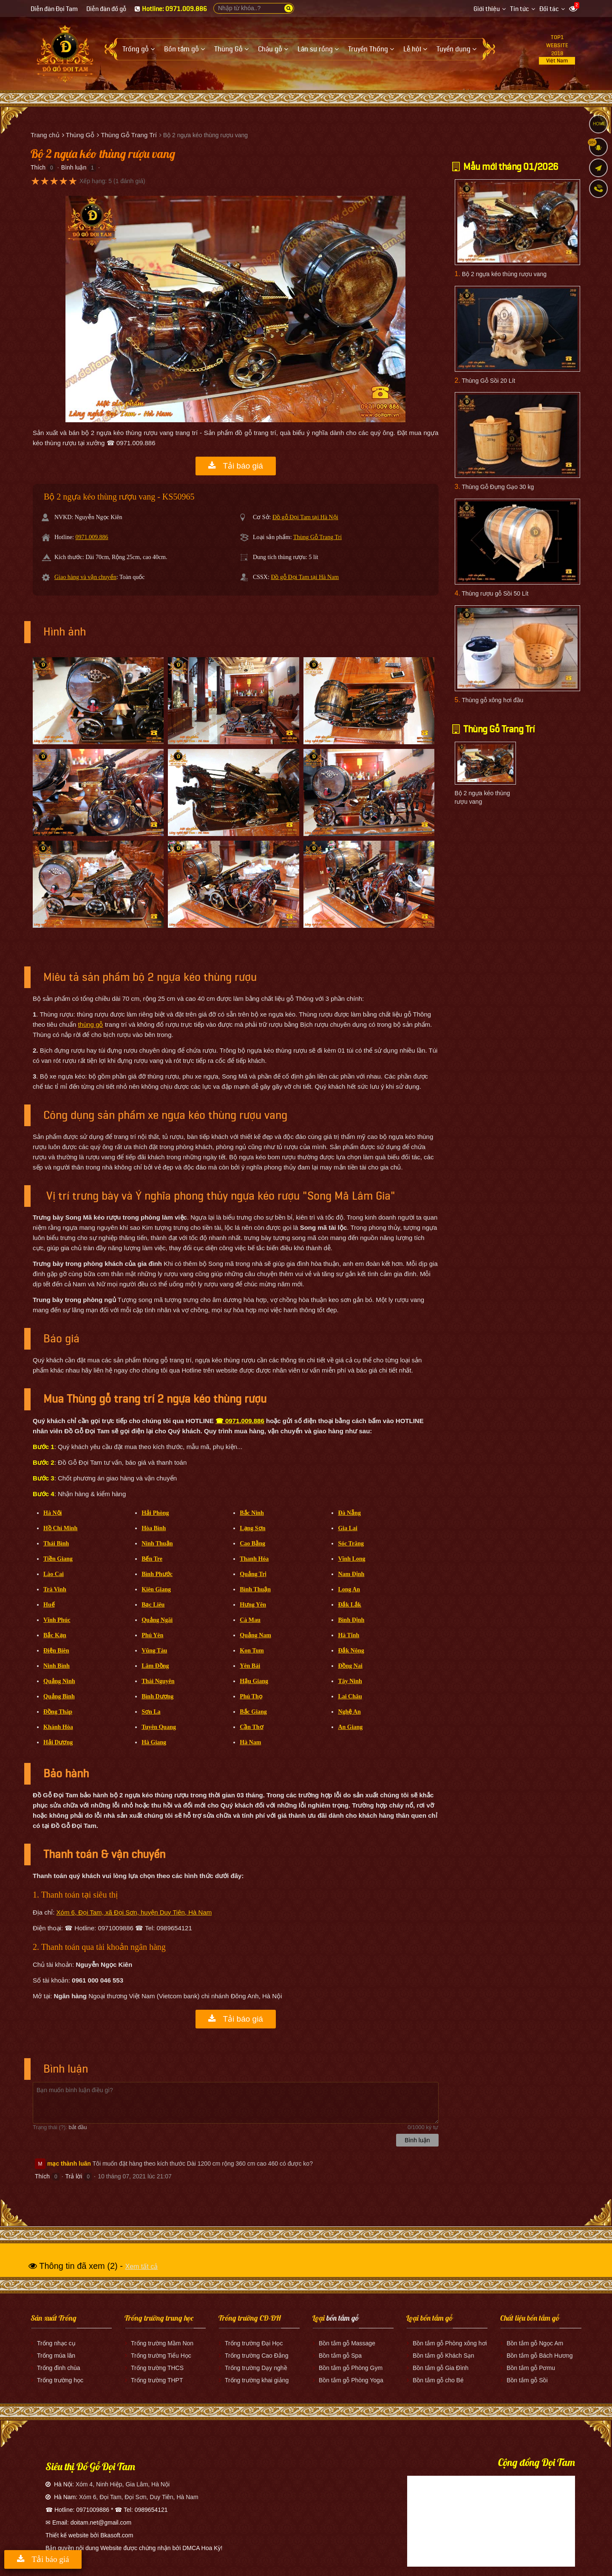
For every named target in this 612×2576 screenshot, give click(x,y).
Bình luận (73, 167)
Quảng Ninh (59, 1681)
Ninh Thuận (157, 1543)
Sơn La (151, 1712)
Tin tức (519, 9)
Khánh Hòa (58, 1727)
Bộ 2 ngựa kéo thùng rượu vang (504, 274)
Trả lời (73, 2176)
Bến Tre (152, 1559)
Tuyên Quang (159, 1727)
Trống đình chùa (58, 2367)
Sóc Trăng (351, 1543)
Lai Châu (350, 1696)
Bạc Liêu (153, 1605)
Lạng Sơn (252, 1528)
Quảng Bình (59, 1696)
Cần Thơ (251, 1727)
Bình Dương (157, 1696)
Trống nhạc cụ (56, 2343)
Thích (38, 167)
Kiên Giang (156, 1589)
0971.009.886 (91, 537)
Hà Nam (250, 1742)
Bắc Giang (253, 1712)
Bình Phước (157, 1574)
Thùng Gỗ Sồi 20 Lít (488, 380)
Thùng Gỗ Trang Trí (317, 537)
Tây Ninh (350, 1681)
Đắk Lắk (349, 1605)
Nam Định (351, 1574)
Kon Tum (252, 1650)
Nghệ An (349, 1712)
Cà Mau (250, 1620)
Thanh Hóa (254, 1559)
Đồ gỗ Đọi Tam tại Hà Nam (305, 577)
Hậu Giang (254, 1681)
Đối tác (549, 9)
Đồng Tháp (57, 1712)
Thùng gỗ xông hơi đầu (492, 700)
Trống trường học (60, 2380)
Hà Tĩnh (348, 1635)
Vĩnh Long (351, 1559)
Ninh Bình (56, 1666)
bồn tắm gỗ (342, 2318)
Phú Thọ (251, 1696)
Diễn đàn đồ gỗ (106, 9)
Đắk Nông (351, 1650)
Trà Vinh (54, 1589)
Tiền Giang (58, 1559)
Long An (349, 1589)
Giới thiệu (486, 9)
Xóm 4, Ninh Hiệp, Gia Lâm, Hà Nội (123, 2484)
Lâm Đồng (155, 1666)
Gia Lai (347, 1528)
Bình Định (351, 1620)
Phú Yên (152, 1635)
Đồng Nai (350, 1666)
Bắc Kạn (54, 1635)
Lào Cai (53, 1574)
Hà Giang (154, 1742)
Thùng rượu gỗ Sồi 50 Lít (495, 593)
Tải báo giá (235, 465)
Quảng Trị (253, 1574)
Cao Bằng (252, 1543)
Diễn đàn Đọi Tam (54, 9)
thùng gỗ (90, 1024)
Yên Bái (250, 1666)
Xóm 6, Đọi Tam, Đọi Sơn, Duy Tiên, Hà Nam (138, 2497)
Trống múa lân (56, 2355)
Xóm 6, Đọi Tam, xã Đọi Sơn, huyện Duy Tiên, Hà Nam (134, 1912)
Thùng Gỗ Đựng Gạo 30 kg (498, 486)
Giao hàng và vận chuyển (85, 577)
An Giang (350, 1727)
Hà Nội (52, 1513)
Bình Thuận (255, 1589)
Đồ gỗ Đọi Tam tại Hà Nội (305, 517)
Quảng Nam (255, 1635)
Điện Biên (56, 1650)
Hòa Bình (154, 1528)
